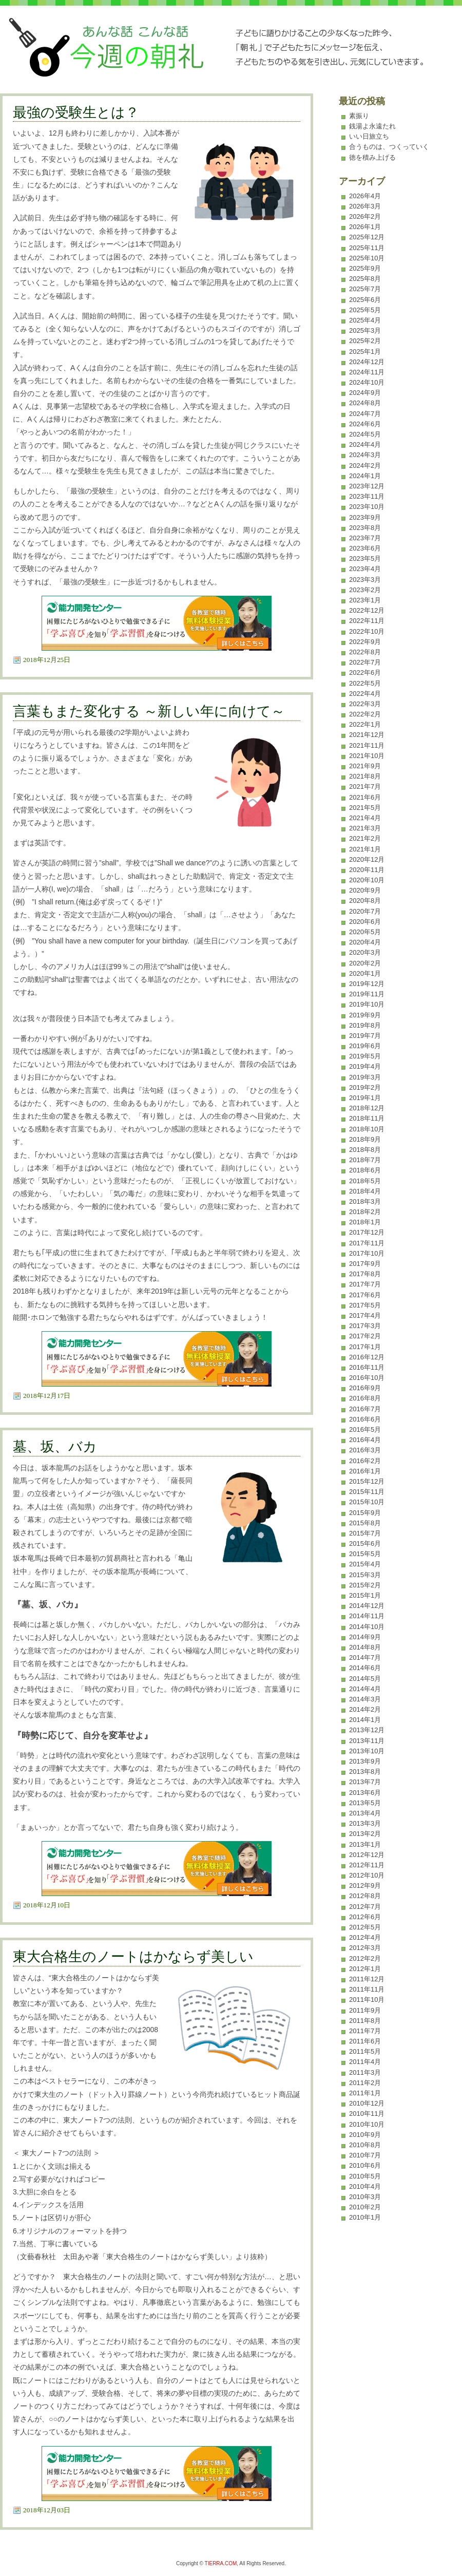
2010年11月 (366, 2113)
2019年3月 (365, 1077)
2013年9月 (365, 1761)
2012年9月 (365, 1885)
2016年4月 (365, 1440)
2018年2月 (365, 1212)
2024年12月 (366, 362)
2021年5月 (365, 807)
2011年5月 (365, 2051)
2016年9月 (365, 1388)
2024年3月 (365, 455)
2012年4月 (365, 1937)
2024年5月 (365, 434)
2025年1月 (365, 351)
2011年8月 (365, 2020)
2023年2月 (365, 590)
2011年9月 (365, 2010)
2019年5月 (365, 1056)
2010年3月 (365, 2197)
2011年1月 (365, 2093)
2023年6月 (365, 548)
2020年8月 (365, 900)
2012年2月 (365, 1958)
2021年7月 (365, 786)
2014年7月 (365, 1657)
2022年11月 (366, 620)
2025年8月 (365, 278)
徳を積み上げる (372, 157)
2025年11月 (366, 248)
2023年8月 (365, 528)
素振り (359, 116)
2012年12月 (366, 1855)
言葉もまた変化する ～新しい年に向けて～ (149, 711)
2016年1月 (365, 1471)
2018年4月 (365, 1191)
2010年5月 (365, 2176)
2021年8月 (365, 776)
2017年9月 (365, 1263)
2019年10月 (366, 1004)
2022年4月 (365, 693)
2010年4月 (365, 2186)
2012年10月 (366, 1875)
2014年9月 (365, 1637)
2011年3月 (365, 2072)
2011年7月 (365, 2031)
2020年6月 (365, 921)
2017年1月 (365, 1347)
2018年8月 (365, 1149)
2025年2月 (365, 341)
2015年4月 (365, 1564)
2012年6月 (365, 1917)
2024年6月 (365, 424)
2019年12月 (366, 984)
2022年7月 (365, 662)
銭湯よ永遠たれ (372, 126)
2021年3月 (365, 828)
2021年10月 (366, 756)
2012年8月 (365, 1896)
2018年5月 (365, 1181)
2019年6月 (365, 1046)
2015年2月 (365, 1585)
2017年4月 (365, 1315)
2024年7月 (365, 414)
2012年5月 (365, 1927)
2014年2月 (365, 1709)
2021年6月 (365, 797)
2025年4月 (365, 320)
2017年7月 (365, 1284)
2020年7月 (365, 911)
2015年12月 (366, 1481)
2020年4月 (365, 942)
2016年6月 (365, 1419)
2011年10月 (366, 1999)
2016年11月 (366, 1367)
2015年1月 (365, 1595)
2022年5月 (365, 683)
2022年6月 (365, 672)
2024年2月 (365, 465)
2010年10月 (366, 2124)
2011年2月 (365, 2083)
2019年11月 (366, 994)
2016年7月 (365, 1409)
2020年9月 (365, 890)
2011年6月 (365, 2041)
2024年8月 (365, 403)
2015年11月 (366, 1491)
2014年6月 (365, 1668)
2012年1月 (365, 1969)
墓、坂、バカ (55, 1446)
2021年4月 (365, 818)
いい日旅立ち (369, 136)
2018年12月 (366, 1108)
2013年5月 (365, 1803)
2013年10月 (366, 1751)
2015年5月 (365, 1554)
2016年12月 (366, 1357)
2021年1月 (365, 849)
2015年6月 (365, 1543)
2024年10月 (366, 382)
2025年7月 (365, 289)
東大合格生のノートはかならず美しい (133, 1956)
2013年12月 (366, 1730)
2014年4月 (365, 1689)
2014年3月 (365, 1699)
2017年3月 (365, 1326)
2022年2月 (365, 714)
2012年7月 (365, 1906)
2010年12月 (366, 2103)
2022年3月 (365, 704)
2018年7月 (365, 1160)
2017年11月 (366, 1243)
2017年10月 (366, 1253)
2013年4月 (365, 1813)
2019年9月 (365, 1015)
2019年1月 (365, 1098)
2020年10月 (366, 880)
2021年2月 (365, 838)
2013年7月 (365, 1782)
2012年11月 (366, 1865)
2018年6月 (365, 1170)
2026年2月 (365, 216)
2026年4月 (365, 196)
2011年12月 (366, 1979)
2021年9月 (365, 766)
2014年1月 (365, 1719)
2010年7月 (365, 2155)
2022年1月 (365, 724)
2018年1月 (365, 1222)
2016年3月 (365, 1450)
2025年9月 (365, 268)
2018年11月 (366, 1118)
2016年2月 (365, 1461)
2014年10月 (366, 1627)
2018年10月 (366, 1129)
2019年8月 (365, 1025)
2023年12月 (366, 486)
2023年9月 (365, 517)
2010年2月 (365, 2207)
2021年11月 (366, 745)
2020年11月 (366, 870)
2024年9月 (365, 392)
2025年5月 (365, 310)
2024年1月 (365, 476)
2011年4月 (365, 2062)
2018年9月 (365, 1139)
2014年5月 (365, 1678)
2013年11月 (366, 1741)
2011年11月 (366, 1989)
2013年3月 (365, 1823)
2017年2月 (365, 1336)
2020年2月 (365, 963)
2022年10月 (366, 631)
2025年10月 (366, 258)
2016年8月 (365, 1398)
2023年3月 (365, 579)
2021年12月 (366, 734)
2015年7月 (365, 1533)
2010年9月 (365, 2134)
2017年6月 (365, 1295)
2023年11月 (366, 496)
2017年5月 (365, 1305)
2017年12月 (366, 1232)
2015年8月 (365, 1523)
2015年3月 (365, 1575)
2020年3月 (365, 952)
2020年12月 (366, 859)
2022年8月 (365, 652)
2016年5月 (365, 1429)
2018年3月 (365, 1201)
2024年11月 (366, 372)
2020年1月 (365, 973)
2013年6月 (365, 1792)
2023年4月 (365, 569)
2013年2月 (365, 1834)
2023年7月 (365, 538)
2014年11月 (366, 1616)
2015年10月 (366, 1502)
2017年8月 (365, 1274)
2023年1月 (365, 600)
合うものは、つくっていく (389, 146)
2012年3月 (365, 1948)
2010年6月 (365, 2165)
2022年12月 (366, 610)
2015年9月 (365, 1513)
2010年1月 (365, 2217)
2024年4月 (365, 444)
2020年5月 (365, 932)
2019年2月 (365, 1087)
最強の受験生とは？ (76, 112)
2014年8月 (365, 1647)
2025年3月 (365, 330)
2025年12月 (366, 237)
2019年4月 (365, 1066)
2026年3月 (365, 206)
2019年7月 (365, 1035)
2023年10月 (366, 506)
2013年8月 (365, 1771)
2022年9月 (365, 642)
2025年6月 (365, 300)
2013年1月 (365, 1844)
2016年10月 (366, 1377)
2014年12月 (366, 1605)
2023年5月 (365, 558)
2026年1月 (365, 227)
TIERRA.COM (221, 2563)
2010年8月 (365, 2145)
